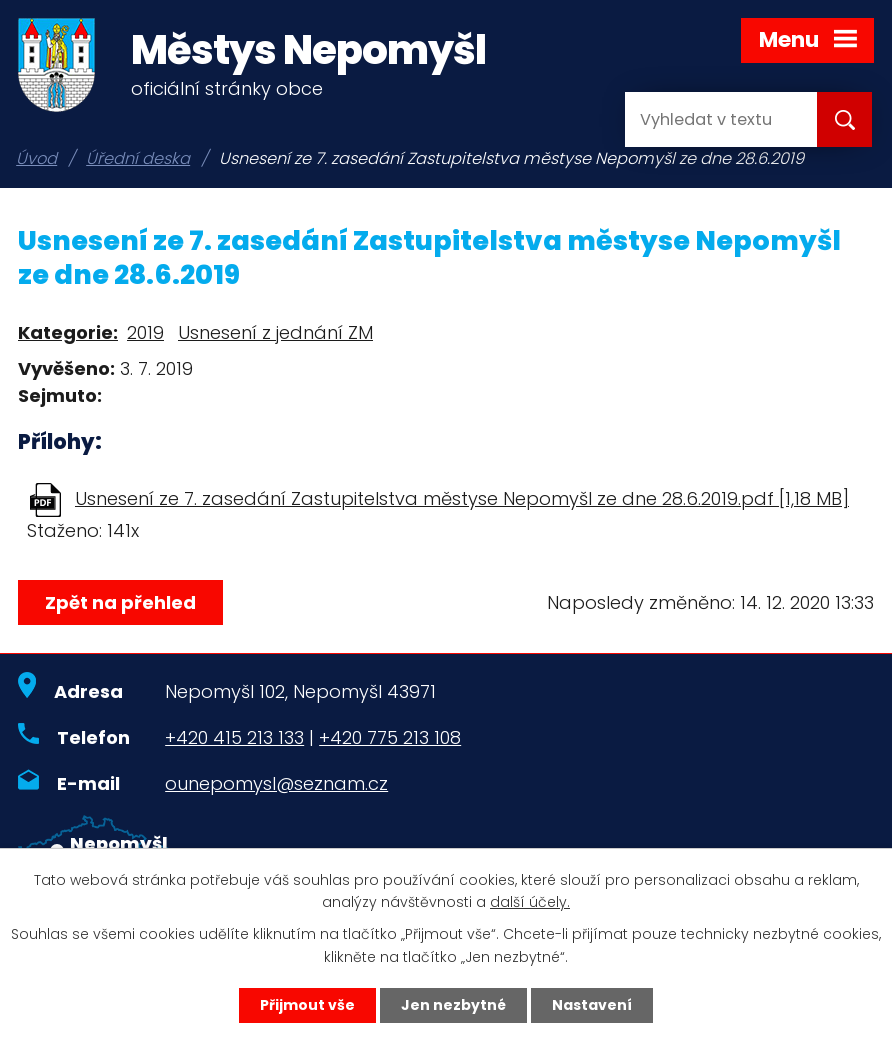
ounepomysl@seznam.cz (276, 783)
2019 (145, 332)
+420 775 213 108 (390, 737)
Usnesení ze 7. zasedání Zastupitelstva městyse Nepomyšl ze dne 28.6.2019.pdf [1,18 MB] (462, 498)
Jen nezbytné (453, 1005)
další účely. (530, 903)
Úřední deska (138, 158)
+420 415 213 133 (234, 737)
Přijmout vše (307, 1005)
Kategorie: (68, 332)
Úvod (36, 158)
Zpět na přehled (120, 602)
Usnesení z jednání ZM (275, 332)
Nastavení (592, 1005)
